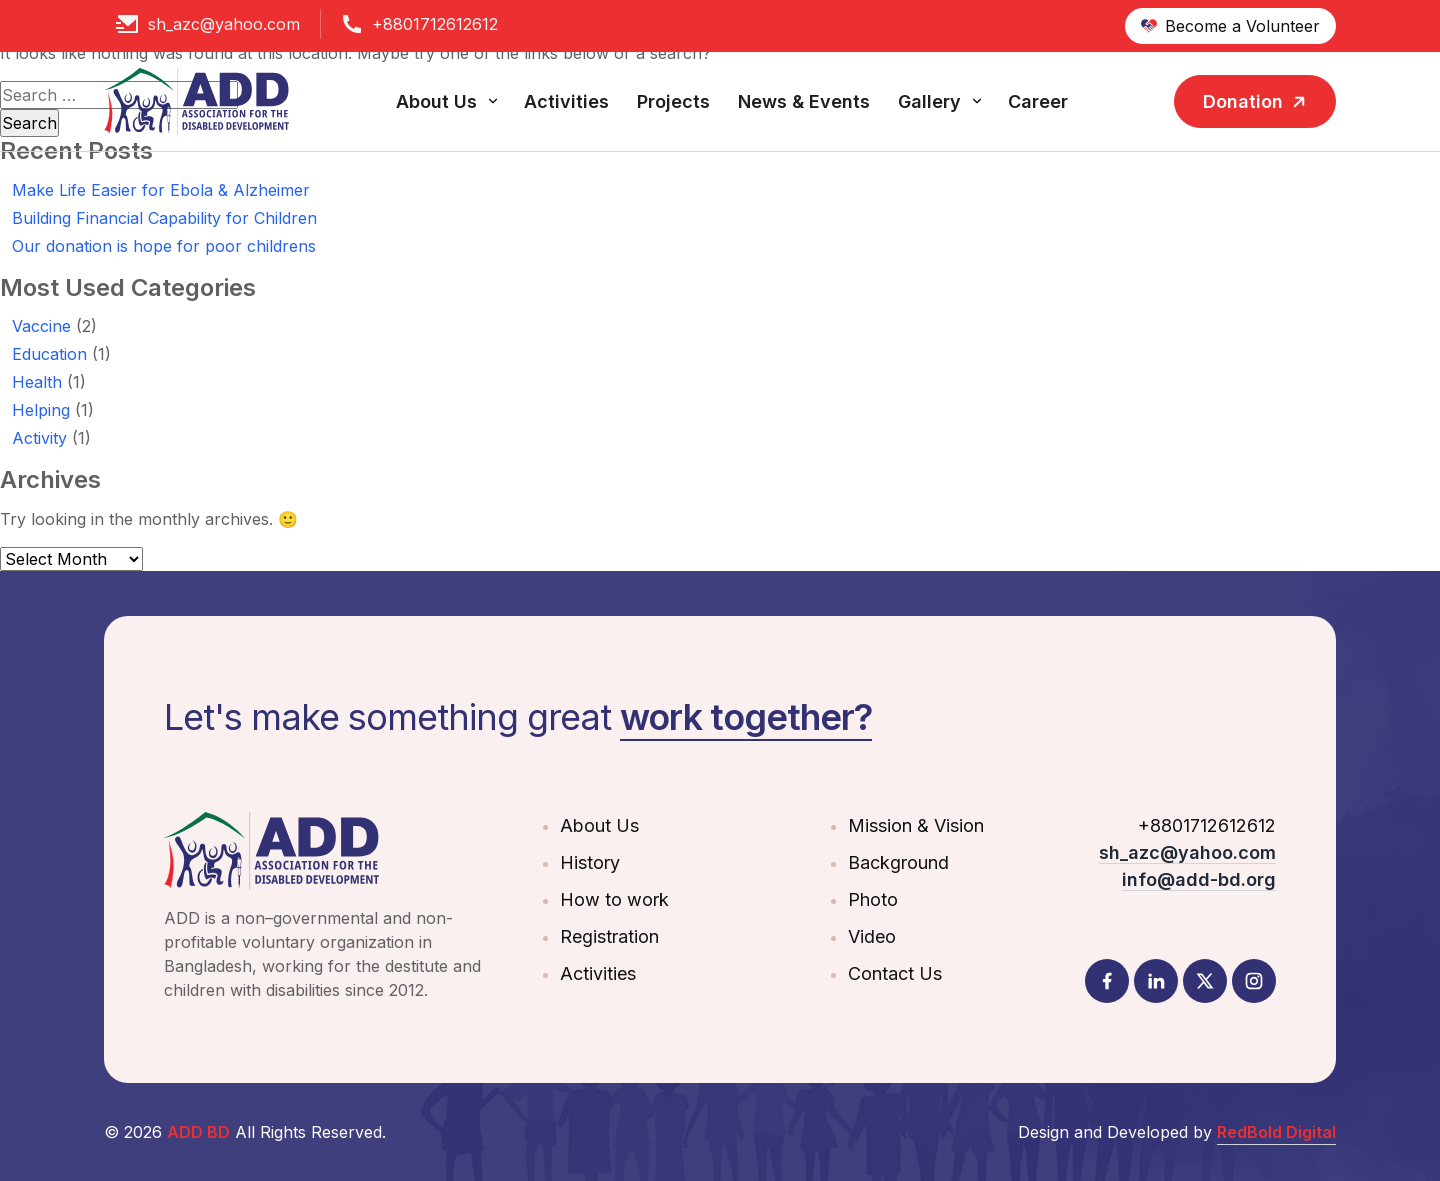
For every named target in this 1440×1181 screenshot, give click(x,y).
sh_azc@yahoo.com (224, 24)
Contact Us (895, 973)
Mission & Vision (916, 825)
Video (872, 936)
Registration (609, 936)
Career (1038, 101)
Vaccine (41, 326)
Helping (41, 410)
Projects (673, 101)
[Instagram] (1254, 981)
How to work (614, 899)
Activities (566, 101)
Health (37, 382)
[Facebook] (1107, 981)
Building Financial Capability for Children (164, 218)
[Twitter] (1205, 981)
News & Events (804, 101)
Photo (873, 899)
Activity (39, 438)
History (590, 862)
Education (49, 354)
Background (898, 862)
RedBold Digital (1276, 1132)
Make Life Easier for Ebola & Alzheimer (161, 190)
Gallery (929, 101)
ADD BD (198, 1132)
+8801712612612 (435, 24)
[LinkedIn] (1156, 981)
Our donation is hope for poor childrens (164, 246)
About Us (436, 101)
